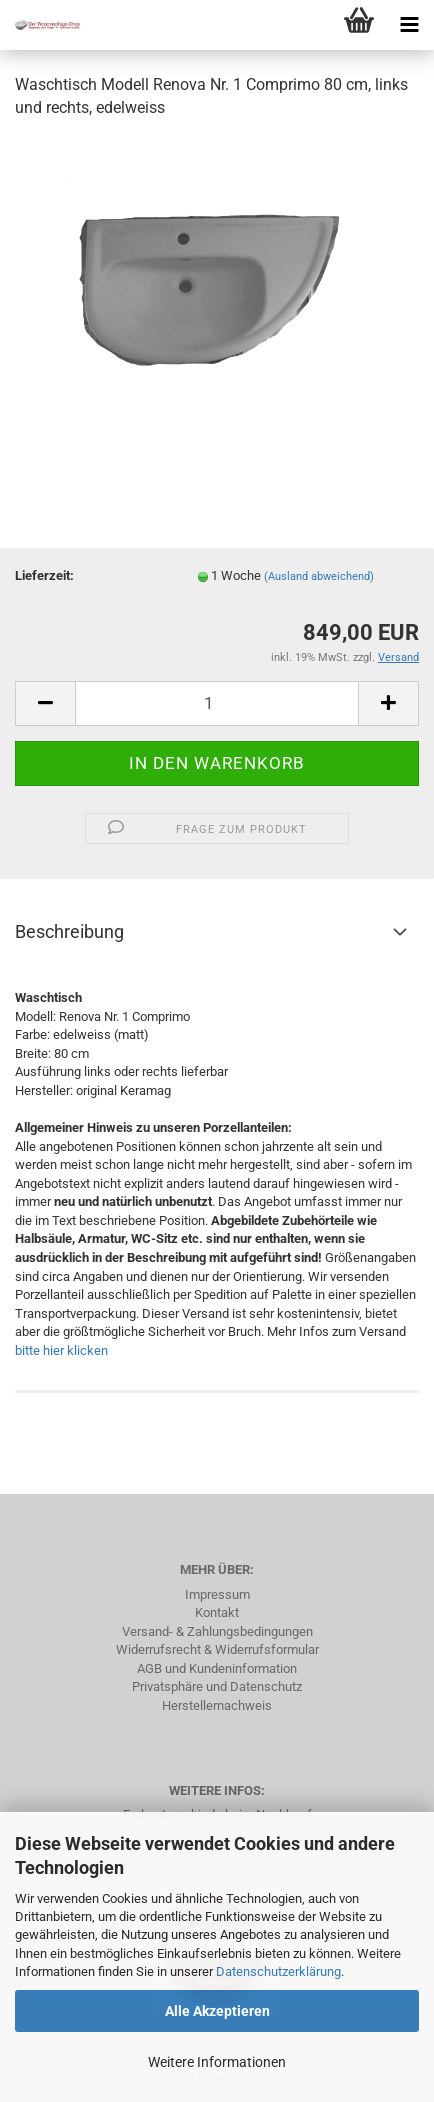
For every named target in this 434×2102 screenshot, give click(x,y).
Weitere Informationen (217, 2062)
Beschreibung (69, 931)
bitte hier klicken (61, 1350)
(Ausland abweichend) (319, 576)
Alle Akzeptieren (217, 2011)
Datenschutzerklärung (278, 1971)
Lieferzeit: (44, 575)
